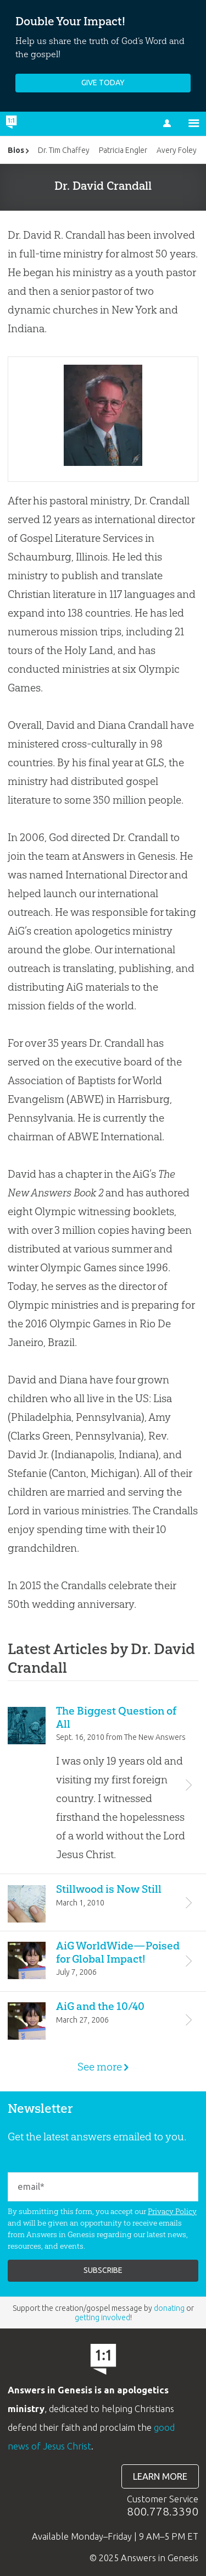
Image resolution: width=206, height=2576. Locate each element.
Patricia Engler (123, 150)
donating (169, 2308)
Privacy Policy (172, 2211)
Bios (16, 150)
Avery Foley (177, 150)
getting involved (102, 2317)
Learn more (160, 2476)
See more (103, 2066)
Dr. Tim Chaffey (64, 150)
